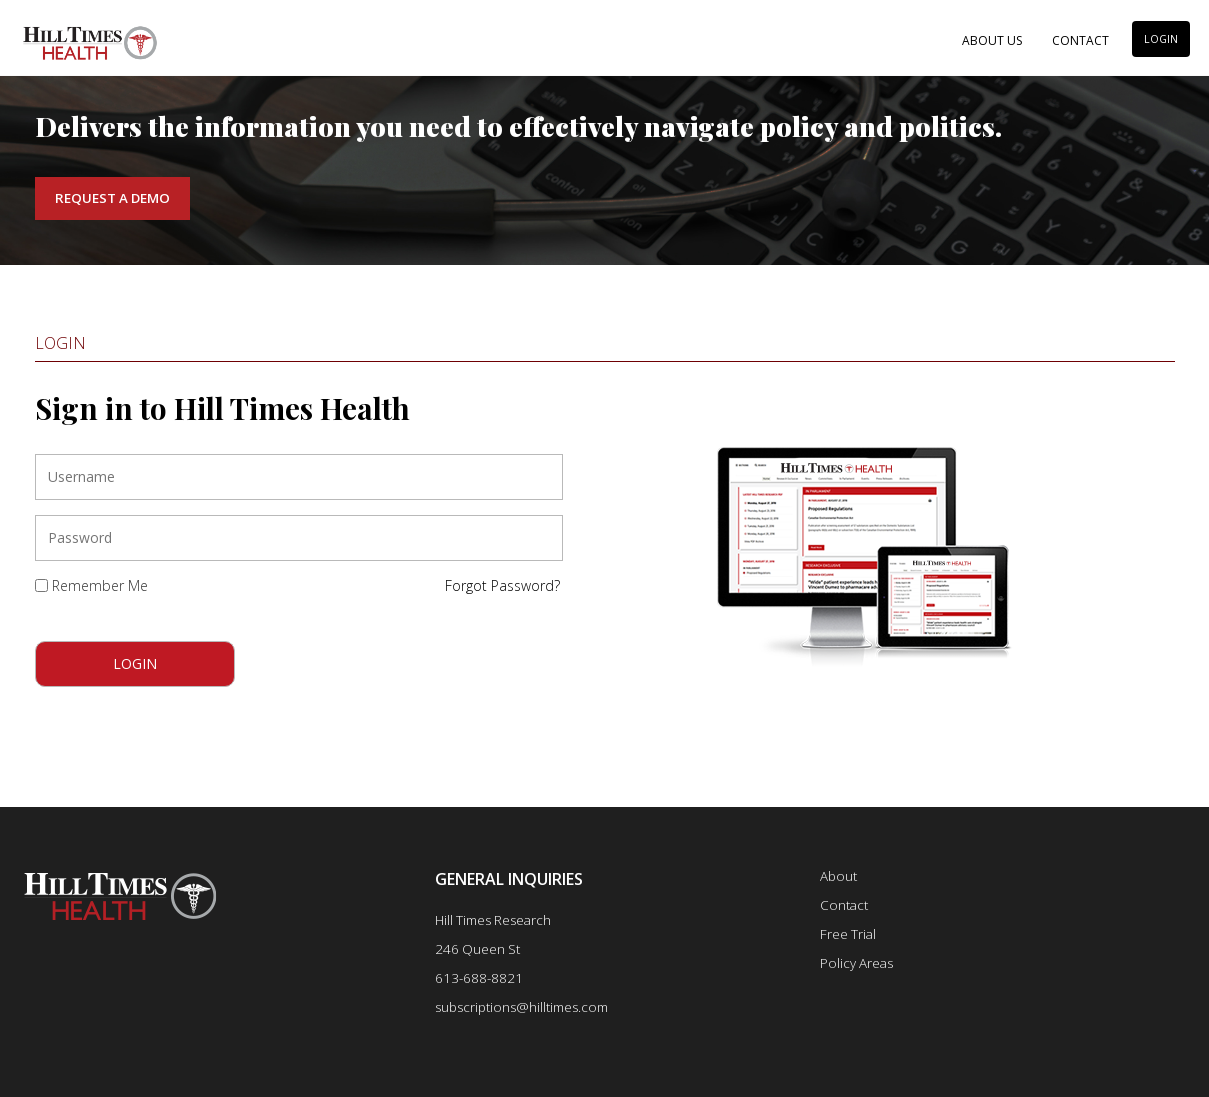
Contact (1080, 40)
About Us (992, 40)
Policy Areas (856, 963)
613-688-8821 (479, 978)
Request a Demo (112, 198)
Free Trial (848, 934)
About (838, 876)
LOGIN (1161, 39)
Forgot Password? (502, 585)
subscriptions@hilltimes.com (521, 1007)
